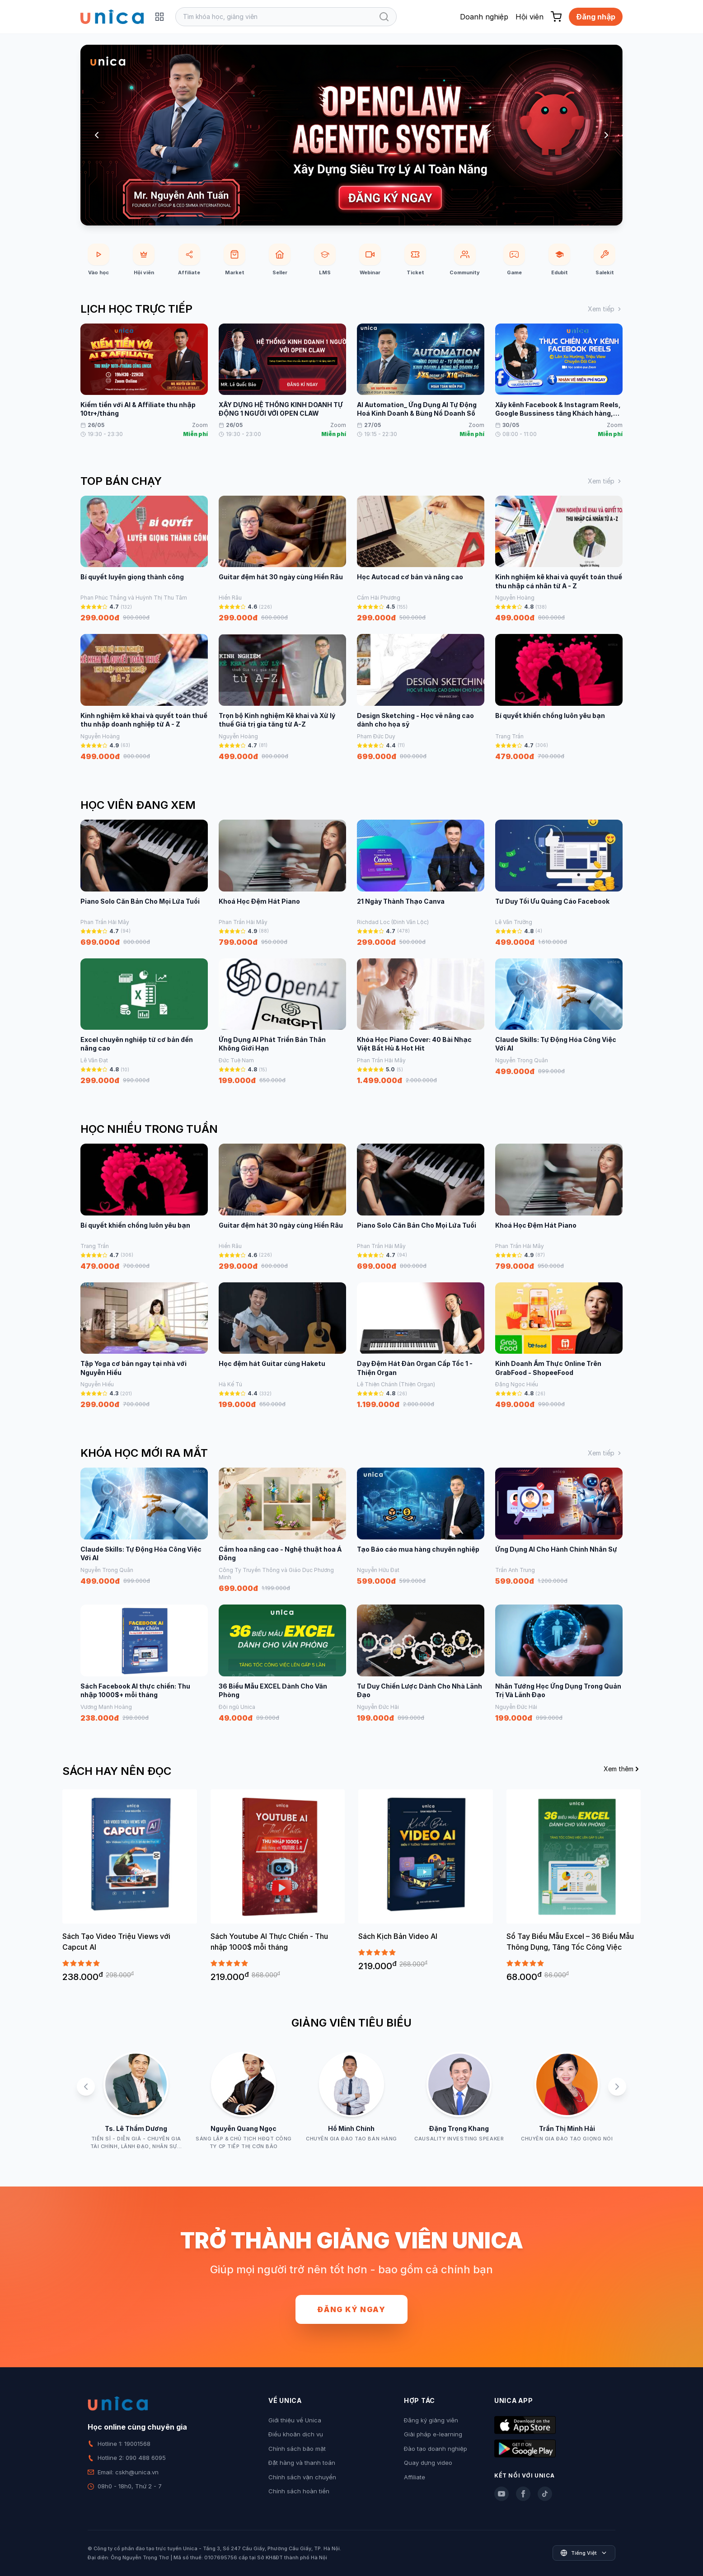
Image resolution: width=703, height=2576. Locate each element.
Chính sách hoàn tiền (298, 2491)
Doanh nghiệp (484, 16)
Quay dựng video (428, 2462)
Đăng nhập (595, 16)
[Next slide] (606, 135)
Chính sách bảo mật (297, 2448)
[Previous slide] (97, 135)
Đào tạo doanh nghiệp (435, 2448)
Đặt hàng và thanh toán (301, 2462)
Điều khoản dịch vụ (295, 2434)
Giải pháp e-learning (433, 2434)
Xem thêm (622, 1769)
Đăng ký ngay (351, 2309)
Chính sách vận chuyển (302, 2477)
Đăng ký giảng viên (431, 2420)
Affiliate (414, 2477)
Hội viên (530, 16)
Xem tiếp (605, 309)
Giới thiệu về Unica (294, 2420)
